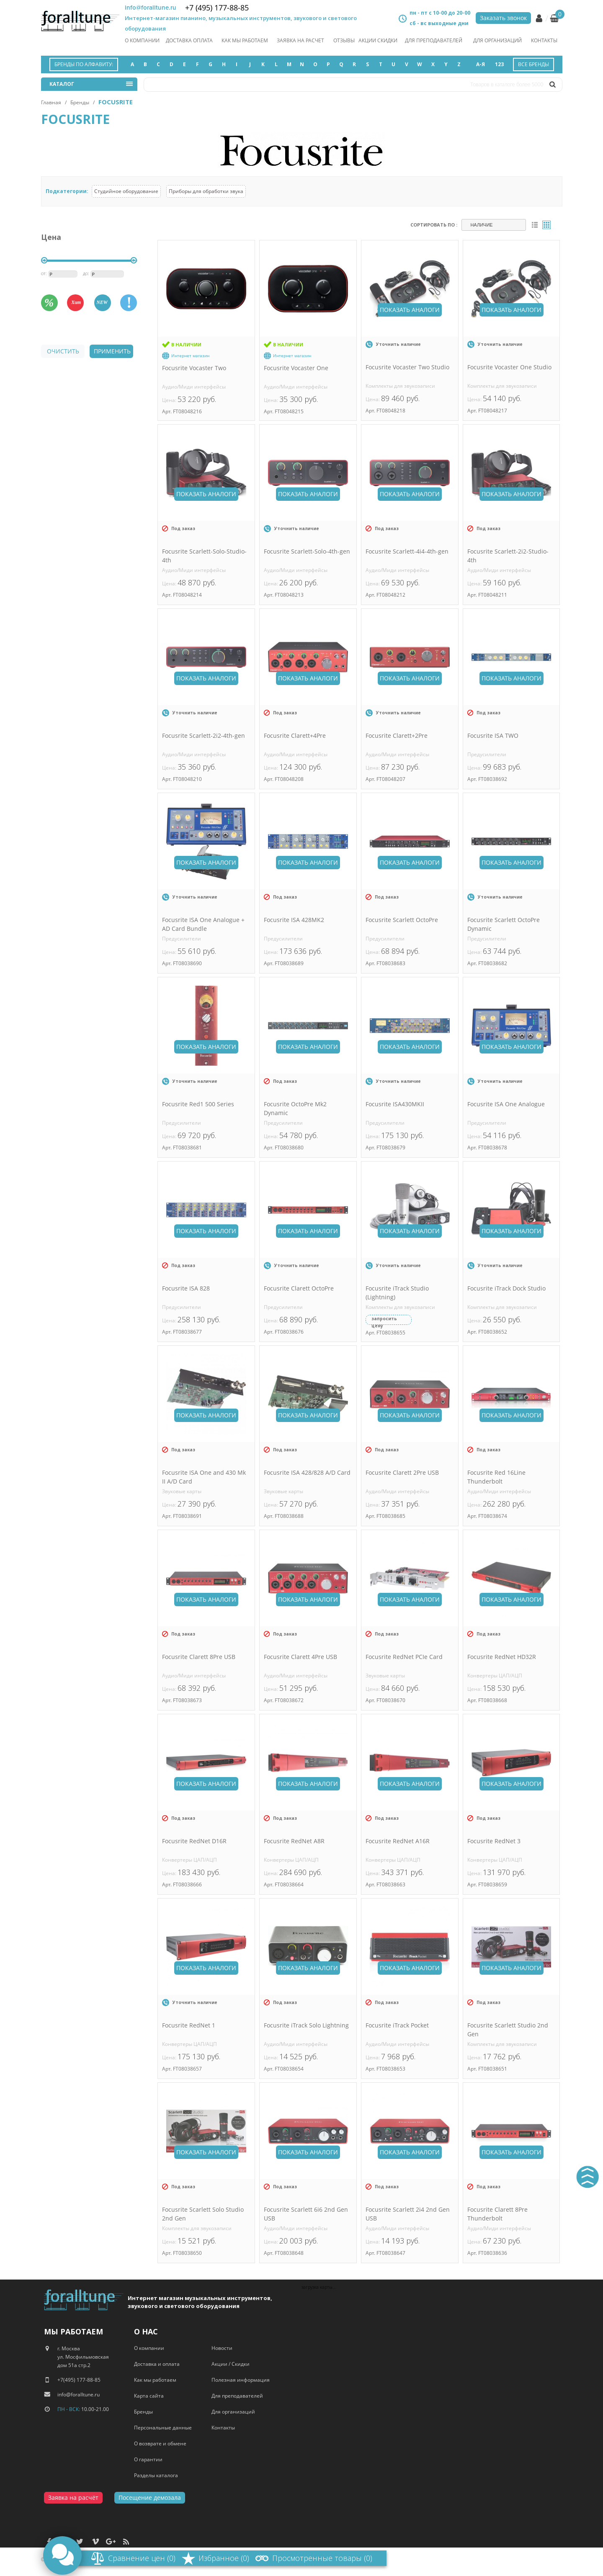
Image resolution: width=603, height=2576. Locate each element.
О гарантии (148, 2459)
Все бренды (533, 64)
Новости (221, 2348)
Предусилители (486, 754)
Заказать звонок (503, 18)
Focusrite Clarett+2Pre (397, 735)
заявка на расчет (300, 40)
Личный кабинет (539, 18)
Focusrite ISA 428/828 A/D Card (307, 1472)
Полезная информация (240, 2379)
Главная (51, 102)
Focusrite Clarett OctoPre (299, 1288)
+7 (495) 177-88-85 (217, 8)
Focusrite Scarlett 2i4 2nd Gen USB (408, 2213)
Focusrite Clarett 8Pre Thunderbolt (497, 2213)
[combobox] (493, 225)
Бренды (79, 102)
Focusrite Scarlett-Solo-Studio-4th (204, 555)
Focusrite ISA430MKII (395, 1104)
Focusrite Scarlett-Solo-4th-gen (307, 551)
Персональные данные (163, 2427)
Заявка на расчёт (73, 2497)
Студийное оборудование (126, 191)
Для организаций (497, 40)
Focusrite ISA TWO (492, 735)
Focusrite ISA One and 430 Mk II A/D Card (204, 1476)
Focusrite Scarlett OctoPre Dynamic (503, 924)
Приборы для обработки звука (206, 191)
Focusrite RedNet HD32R (501, 1657)
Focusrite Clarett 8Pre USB (198, 1657)
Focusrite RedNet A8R (294, 1841)
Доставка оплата (189, 40)
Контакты (544, 40)
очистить (63, 351)
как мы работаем (245, 40)
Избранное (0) (223, 2558)
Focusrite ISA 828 (186, 1288)
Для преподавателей (433, 40)
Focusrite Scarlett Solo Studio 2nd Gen (203, 2213)
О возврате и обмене (160, 2443)
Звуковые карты (181, 1491)
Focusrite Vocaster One (296, 368)
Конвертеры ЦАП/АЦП (494, 1675)
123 (499, 64)
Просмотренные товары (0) (322, 2558)
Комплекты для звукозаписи (400, 385)
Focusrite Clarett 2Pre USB (402, 1472)
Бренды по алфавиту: (83, 64)
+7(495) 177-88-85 (78, 2379)
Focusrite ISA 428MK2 (294, 920)
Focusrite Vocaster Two (194, 368)
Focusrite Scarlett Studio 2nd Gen (507, 2029)
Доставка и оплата (157, 2363)
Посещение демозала (150, 2497)
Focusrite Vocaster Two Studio (407, 367)
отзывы (344, 40)
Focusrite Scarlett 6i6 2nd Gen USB (306, 2213)
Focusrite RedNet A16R (398, 1841)
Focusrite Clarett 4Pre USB (300, 1657)
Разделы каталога (156, 2475)
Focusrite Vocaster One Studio (509, 367)
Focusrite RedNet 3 (494, 1841)
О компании (142, 40)
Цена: (170, 400)
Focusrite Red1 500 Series (198, 1104)
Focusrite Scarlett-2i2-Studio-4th (508, 555)
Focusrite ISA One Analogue (506, 1104)
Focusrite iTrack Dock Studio (506, 1288)
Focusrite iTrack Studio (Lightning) (397, 1292)
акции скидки (377, 40)
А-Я (480, 64)
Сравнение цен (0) (141, 2558)
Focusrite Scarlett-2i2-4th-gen (203, 735)
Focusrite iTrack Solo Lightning (306, 2025)
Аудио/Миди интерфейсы (194, 386)
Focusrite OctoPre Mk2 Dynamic (295, 1108)
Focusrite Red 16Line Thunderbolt (496, 1476)
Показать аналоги (410, 310)
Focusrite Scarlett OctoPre (402, 920)
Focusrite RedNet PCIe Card (404, 1657)
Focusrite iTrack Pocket (397, 2025)
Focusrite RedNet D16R (194, 1841)
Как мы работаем (155, 2379)
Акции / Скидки (230, 2363)
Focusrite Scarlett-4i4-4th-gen (407, 551)
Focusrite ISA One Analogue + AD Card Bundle (203, 924)
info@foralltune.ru (150, 7)
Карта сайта (149, 2395)
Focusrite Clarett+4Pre (295, 735)
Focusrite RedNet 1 (188, 2025)
